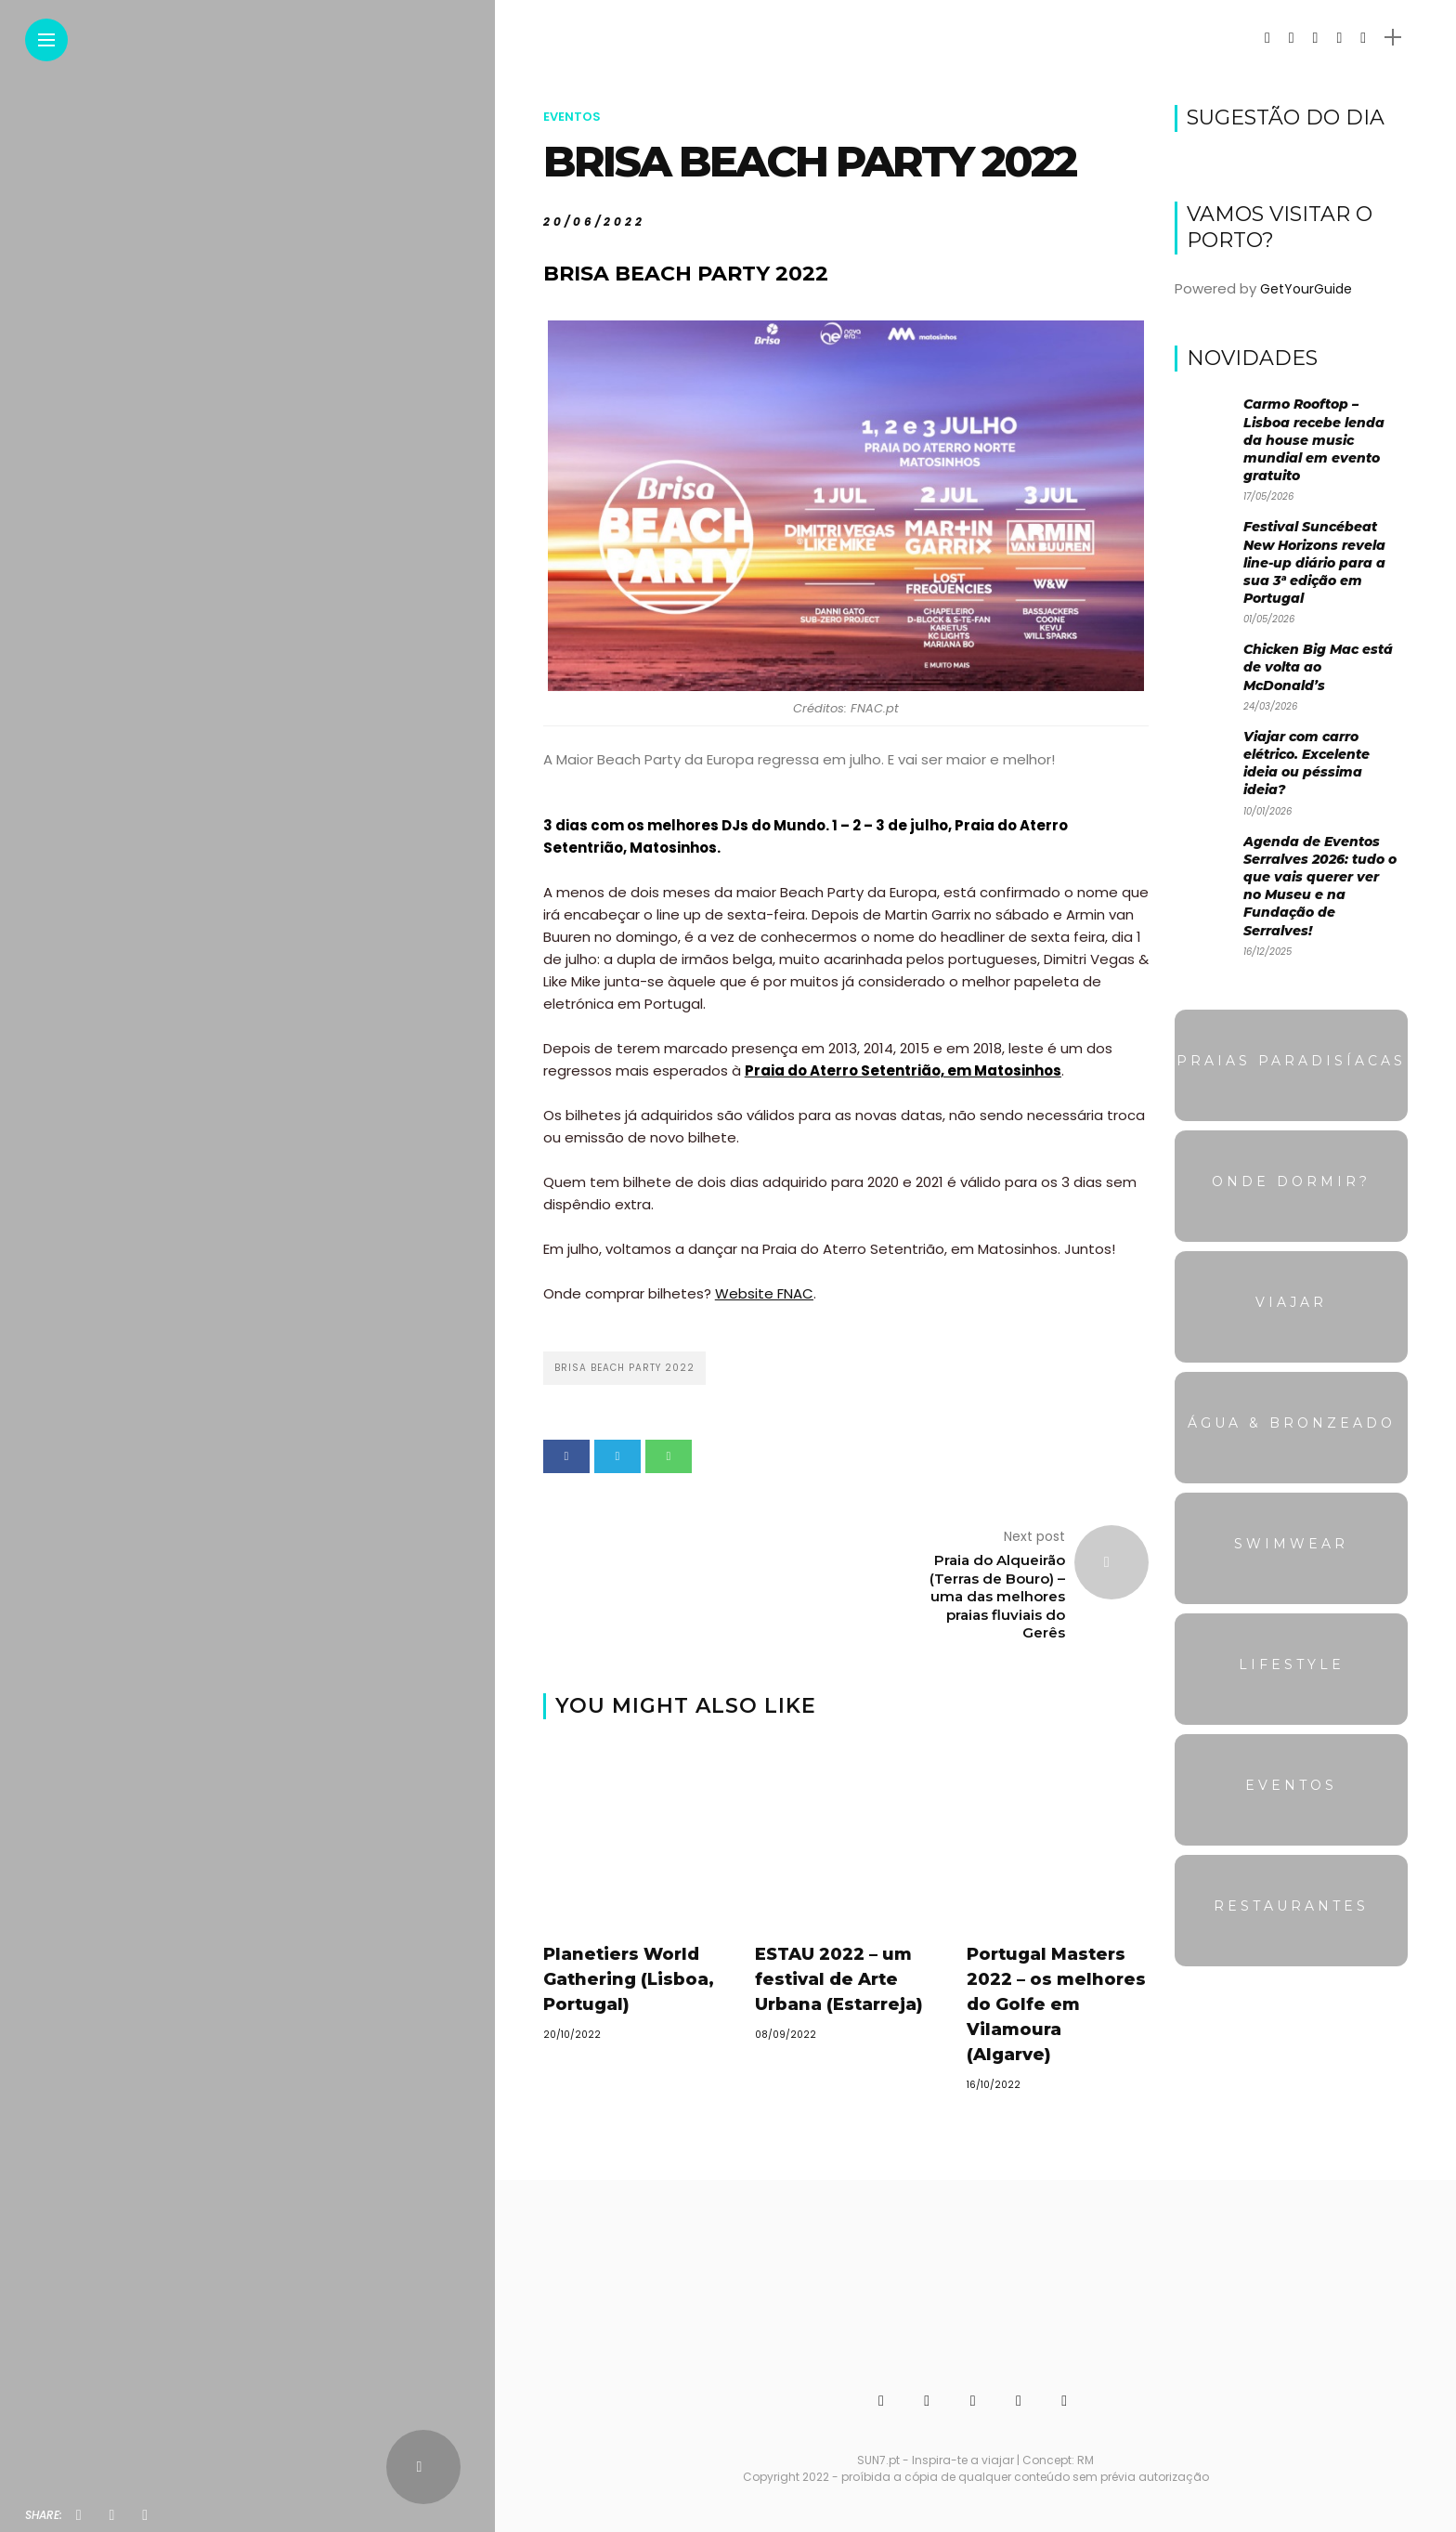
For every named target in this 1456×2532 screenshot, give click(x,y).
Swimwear (1291, 1543)
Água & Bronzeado (1292, 1423)
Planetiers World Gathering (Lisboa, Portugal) (628, 1979)
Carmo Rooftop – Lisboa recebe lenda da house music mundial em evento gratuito (1313, 440)
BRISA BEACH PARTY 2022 (624, 1368)
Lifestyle (1292, 1664)
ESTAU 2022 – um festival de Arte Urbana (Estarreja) (839, 1979)
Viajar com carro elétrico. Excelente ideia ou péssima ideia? (1306, 763)
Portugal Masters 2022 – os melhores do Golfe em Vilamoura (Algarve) (1056, 2004)
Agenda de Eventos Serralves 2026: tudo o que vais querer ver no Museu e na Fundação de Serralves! (1320, 886)
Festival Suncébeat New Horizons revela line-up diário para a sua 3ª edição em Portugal (1314, 562)
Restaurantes (1291, 1906)
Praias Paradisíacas (1291, 1060)
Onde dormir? (1291, 1181)
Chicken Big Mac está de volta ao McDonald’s (1318, 667)
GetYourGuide (1306, 289)
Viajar (1291, 1302)
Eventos (572, 116)
